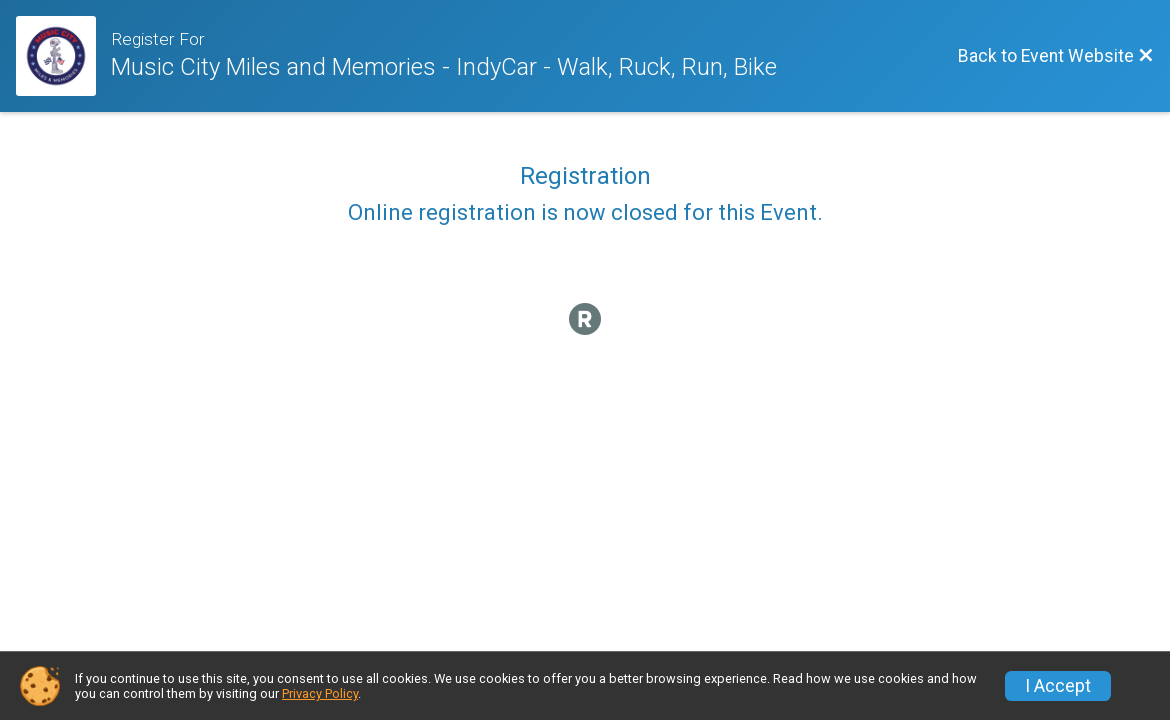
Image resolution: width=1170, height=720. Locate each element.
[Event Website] (63, 56)
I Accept (1058, 686)
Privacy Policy (320, 693)
